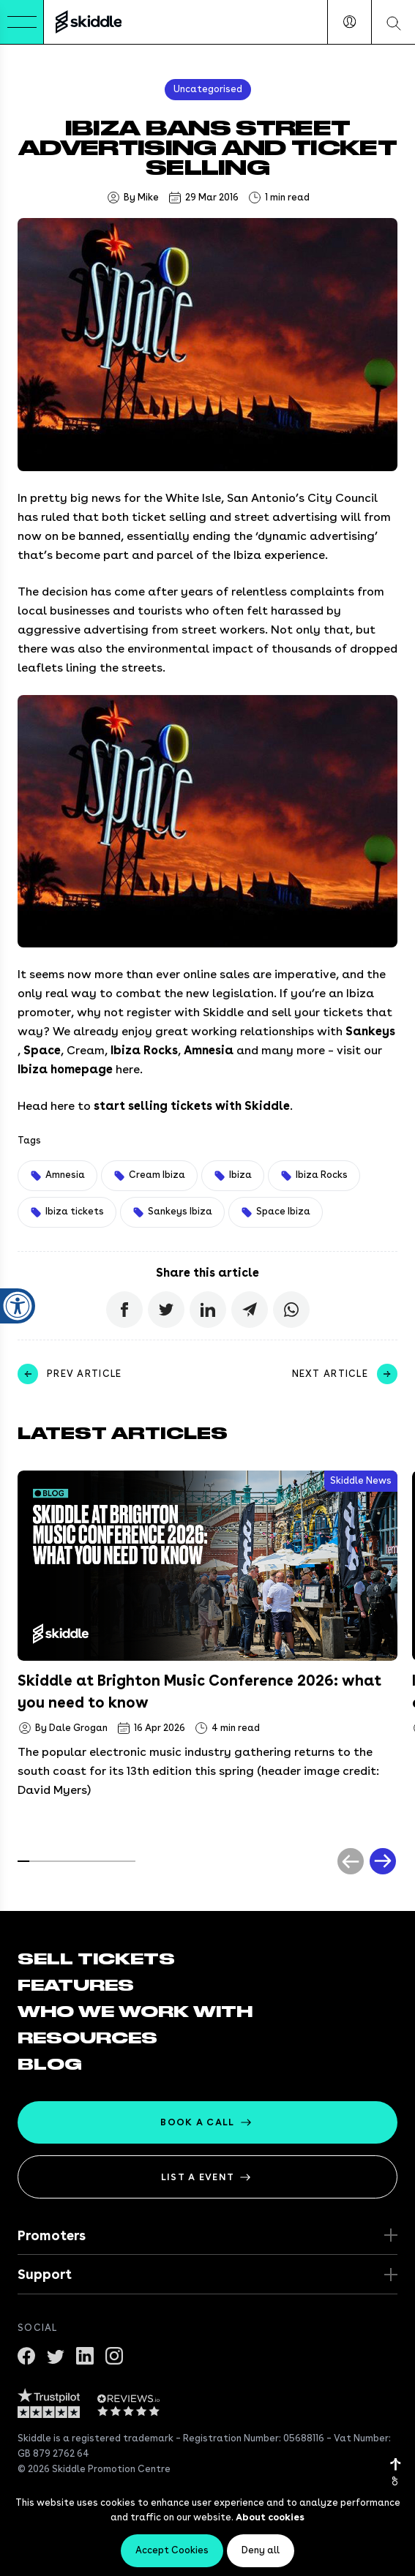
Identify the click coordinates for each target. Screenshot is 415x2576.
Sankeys (370, 1031)
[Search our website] (393, 22)
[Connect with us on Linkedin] (85, 2354)
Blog (50, 2064)
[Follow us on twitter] (55, 2354)
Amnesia (208, 1050)
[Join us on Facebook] (26, 2354)
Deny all (261, 2550)
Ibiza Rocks (144, 1050)
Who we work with (135, 2012)
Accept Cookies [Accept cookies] (172, 2550)
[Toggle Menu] (22, 22)
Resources (87, 2038)
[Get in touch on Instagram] (114, 2354)
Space (42, 1050)
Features (76, 1985)
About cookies (270, 2517)
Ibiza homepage (65, 1069)
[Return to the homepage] (88, 22)
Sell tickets (96, 1959)
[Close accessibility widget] (17, 1242)
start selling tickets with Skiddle (192, 1106)
